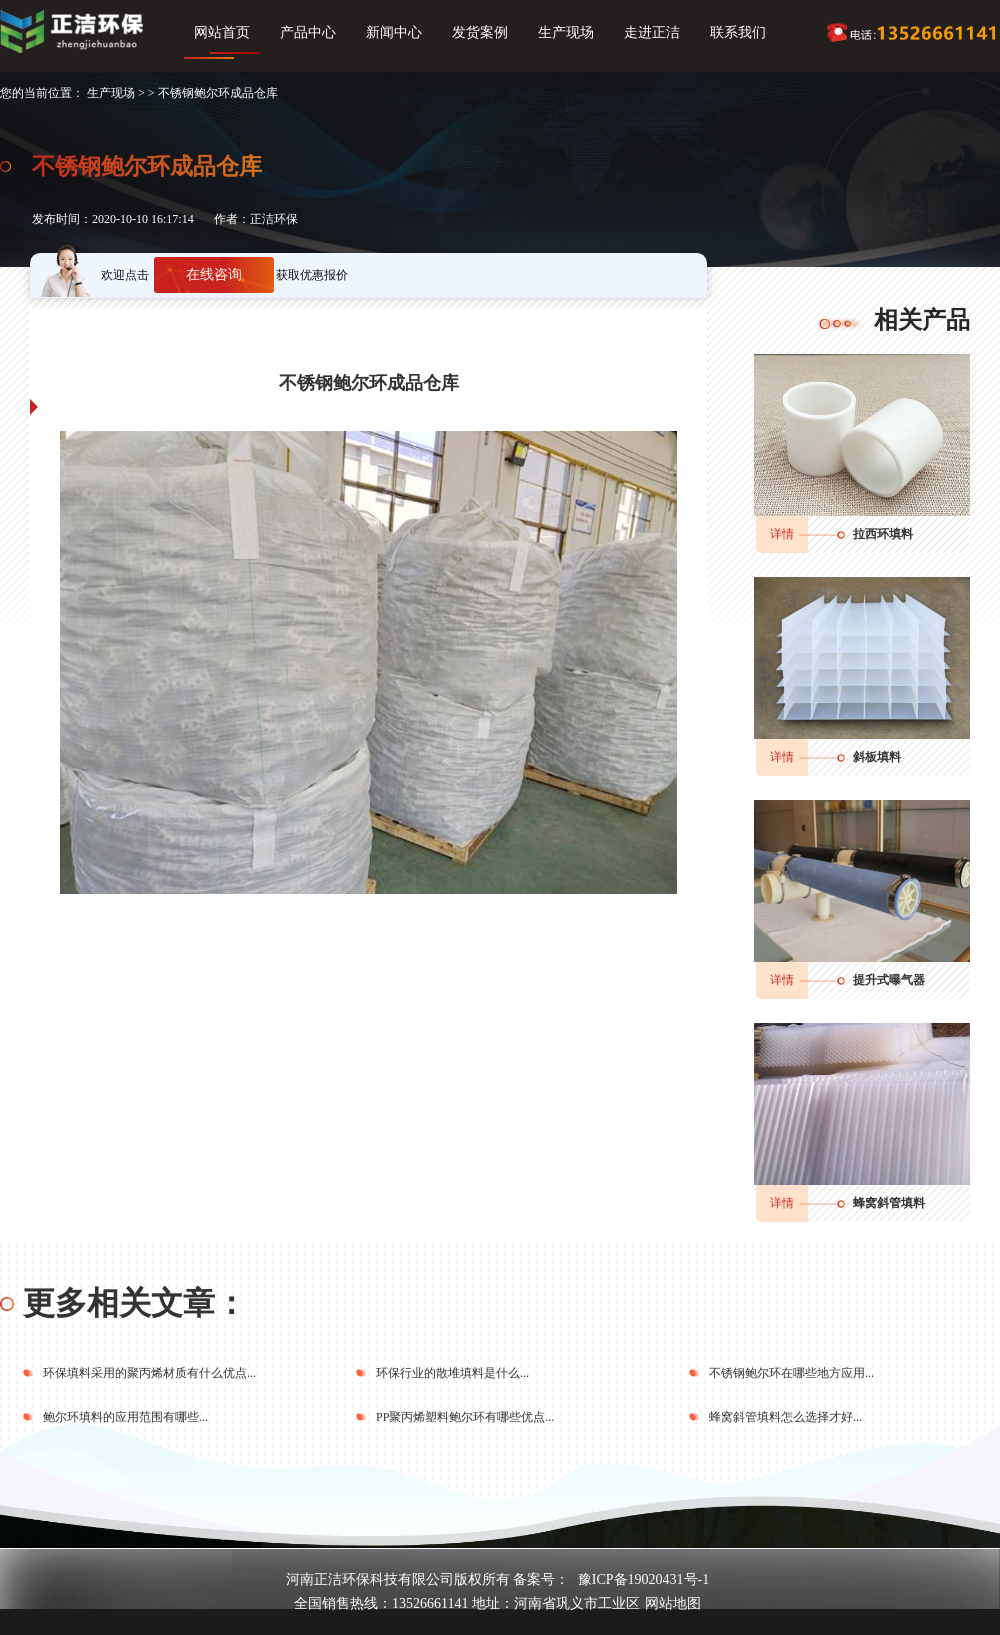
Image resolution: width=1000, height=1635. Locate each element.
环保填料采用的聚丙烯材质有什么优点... (149, 1373)
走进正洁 (652, 32)
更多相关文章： (135, 1303)
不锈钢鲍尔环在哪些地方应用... (791, 1373)
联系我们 (738, 32)
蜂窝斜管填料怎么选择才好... (785, 1417)
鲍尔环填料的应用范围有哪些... (125, 1417)
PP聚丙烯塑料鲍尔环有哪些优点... (465, 1417)
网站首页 (222, 32)
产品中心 (308, 32)
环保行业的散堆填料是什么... (452, 1373)
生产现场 (566, 32)
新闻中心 (394, 32)
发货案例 (480, 32)
